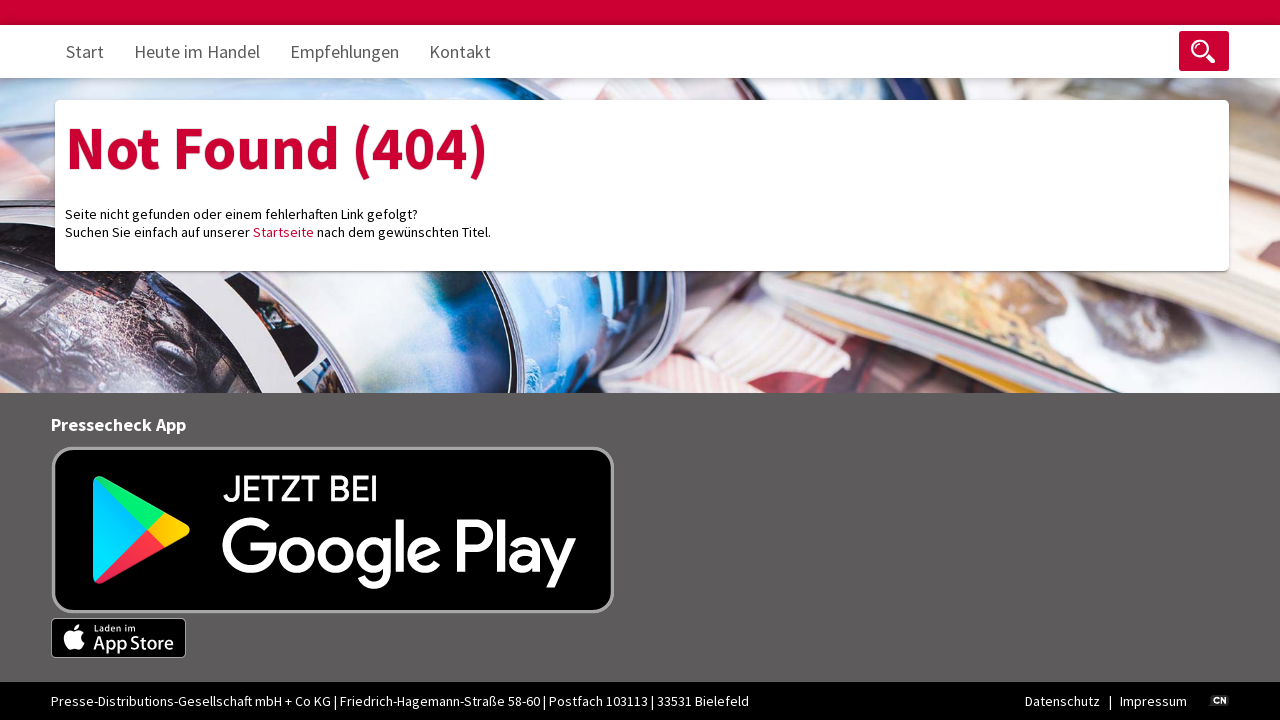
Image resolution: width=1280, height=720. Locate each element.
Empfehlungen (344, 51)
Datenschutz (1062, 701)
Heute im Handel (197, 51)
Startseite (283, 232)
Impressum (1153, 701)
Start (85, 51)
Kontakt (460, 51)
